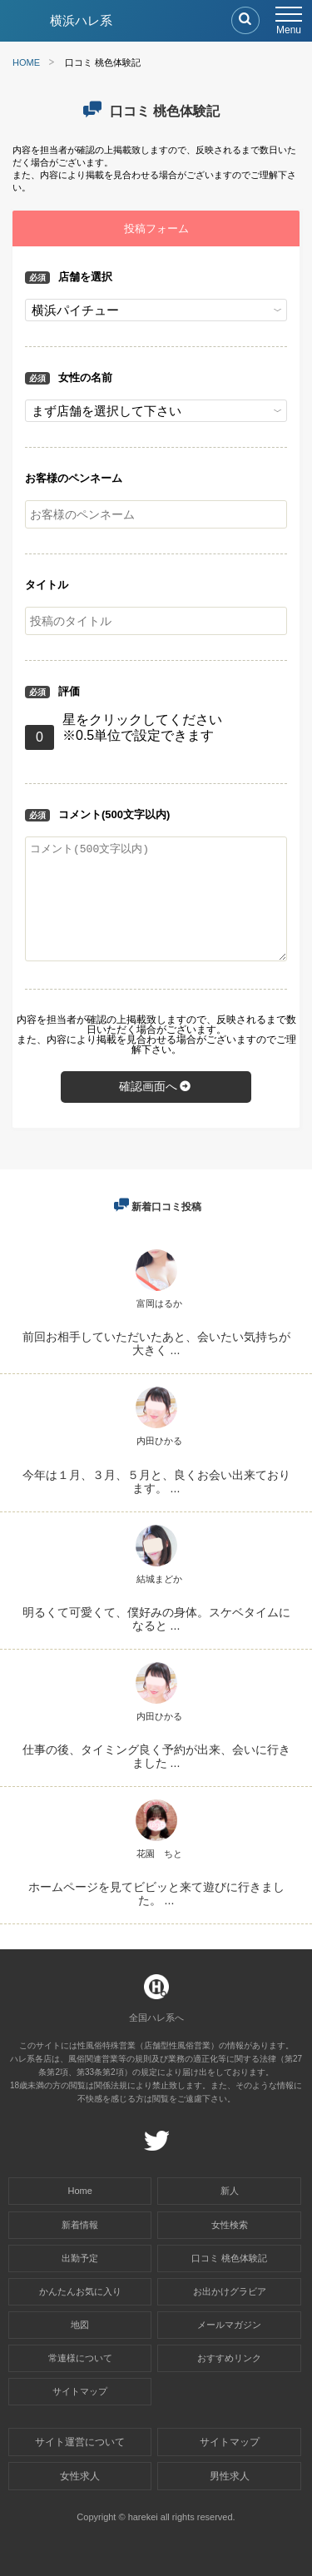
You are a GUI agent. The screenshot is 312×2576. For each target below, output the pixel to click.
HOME (26, 62)
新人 (229, 2191)
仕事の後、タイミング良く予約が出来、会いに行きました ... (156, 1756)
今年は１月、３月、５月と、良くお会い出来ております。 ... (156, 1481)
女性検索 (229, 2225)
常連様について (80, 2358)
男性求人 (230, 2476)
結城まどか (159, 1579)
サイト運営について (80, 2442)
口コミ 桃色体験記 (229, 2258)
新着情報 (80, 2225)
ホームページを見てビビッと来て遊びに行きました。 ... (156, 1893)
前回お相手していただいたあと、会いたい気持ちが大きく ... (156, 1343)
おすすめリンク (229, 2358)
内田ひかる (159, 1441)
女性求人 (80, 2476)
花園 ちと (159, 1854)
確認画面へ (156, 1086)
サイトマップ (79, 2391)
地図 (80, 2325)
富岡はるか (159, 1303)
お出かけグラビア (229, 2291)
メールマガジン (229, 2325)
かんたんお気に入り (80, 2291)
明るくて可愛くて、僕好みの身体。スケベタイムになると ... (156, 1619)
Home (80, 2191)
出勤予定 (80, 2258)
